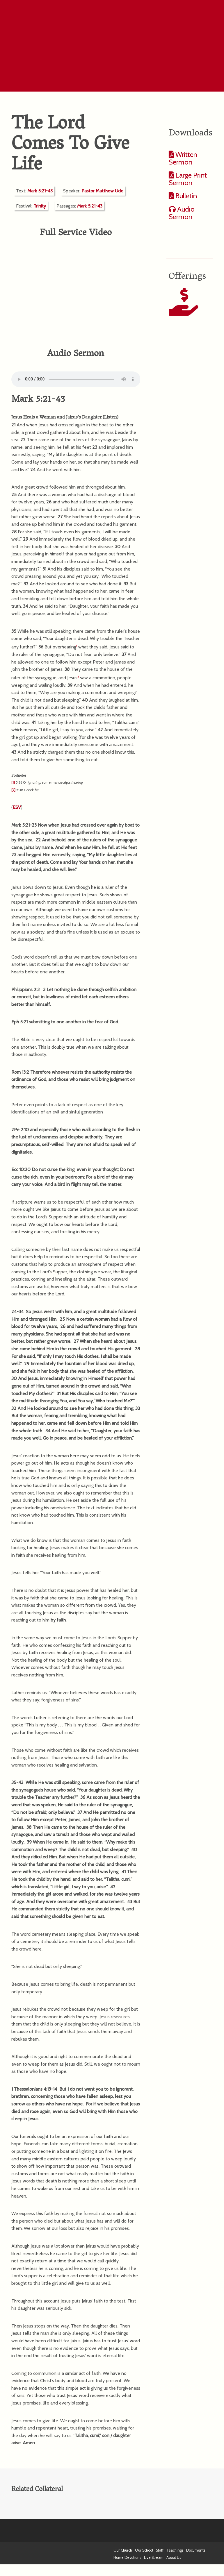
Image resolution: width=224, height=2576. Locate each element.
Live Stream (153, 2557)
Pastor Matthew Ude (102, 191)
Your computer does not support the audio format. (76, 379)
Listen (110, 417)
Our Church (122, 2550)
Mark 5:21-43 (40, 191)
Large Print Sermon (188, 179)
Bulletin (185, 196)
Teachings (174, 2550)
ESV (17, 807)
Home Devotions (127, 2557)
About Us (173, 2557)
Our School (144, 2550)
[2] (13, 790)
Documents (195, 2550)
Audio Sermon (182, 213)
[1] (13, 782)
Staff (159, 2550)
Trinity (39, 206)
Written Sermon (183, 158)
